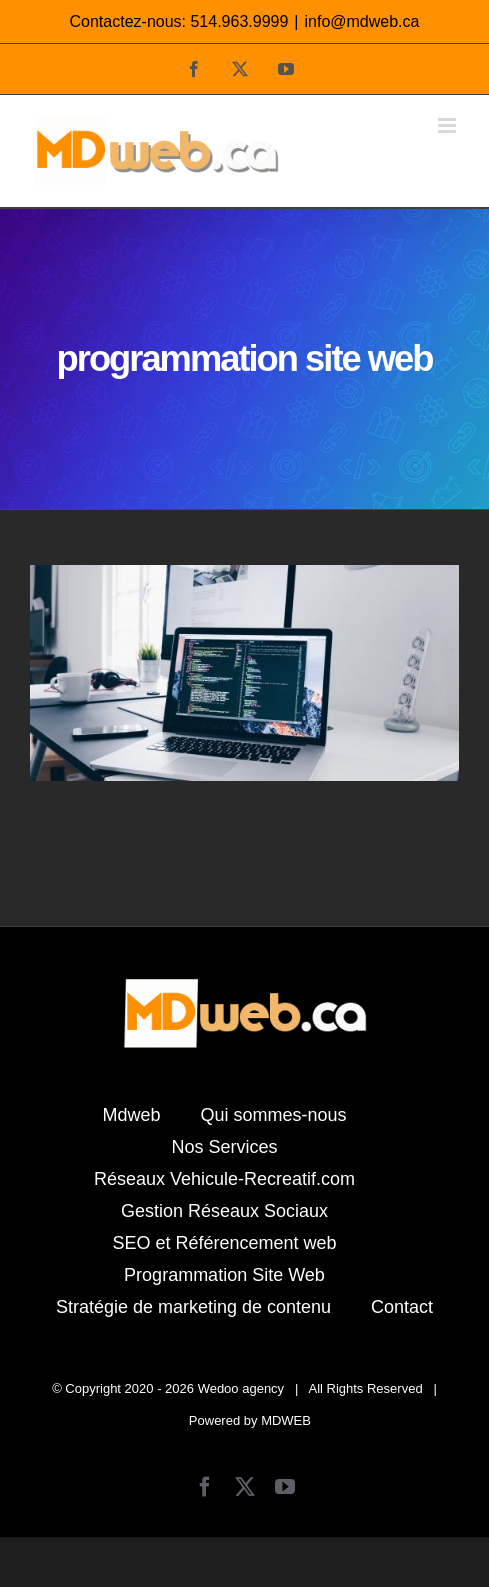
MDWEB (286, 1420)
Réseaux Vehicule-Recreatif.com (224, 1179)
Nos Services (224, 1147)
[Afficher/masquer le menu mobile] (448, 125)
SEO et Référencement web (224, 1243)
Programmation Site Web (224, 1275)
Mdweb (131, 1115)
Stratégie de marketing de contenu (193, 1307)
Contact (402, 1307)
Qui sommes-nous (273, 1115)
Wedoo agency (241, 1388)
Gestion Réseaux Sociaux (224, 1211)
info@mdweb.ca (362, 21)
